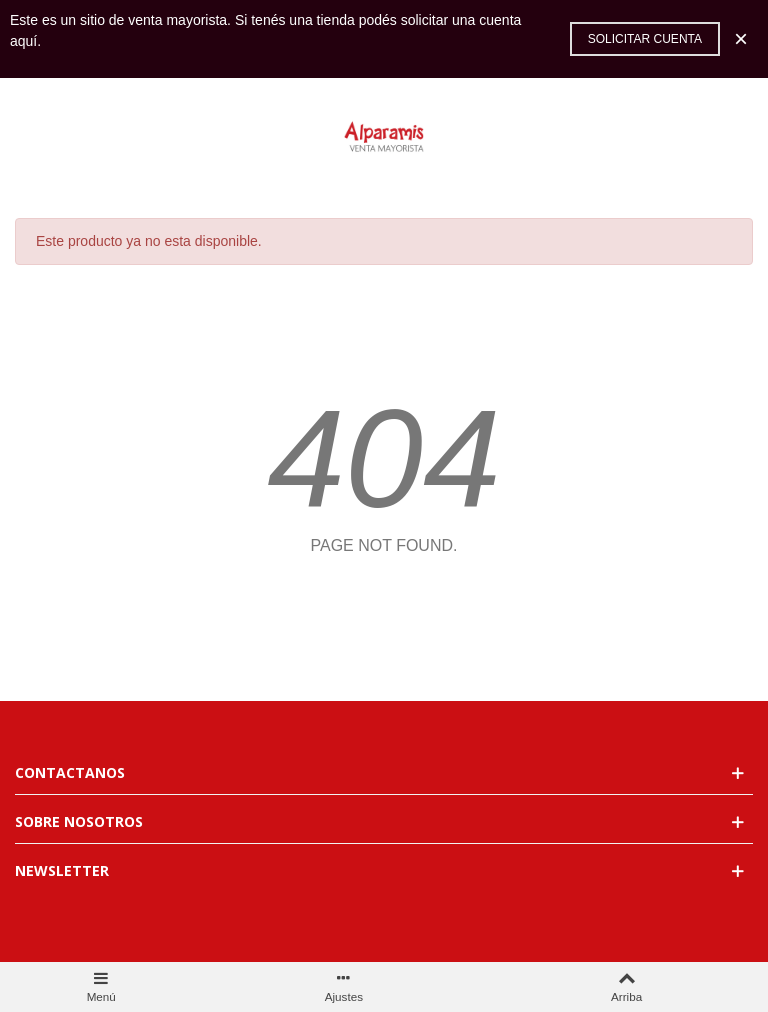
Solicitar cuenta (645, 39)
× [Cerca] (741, 38)
